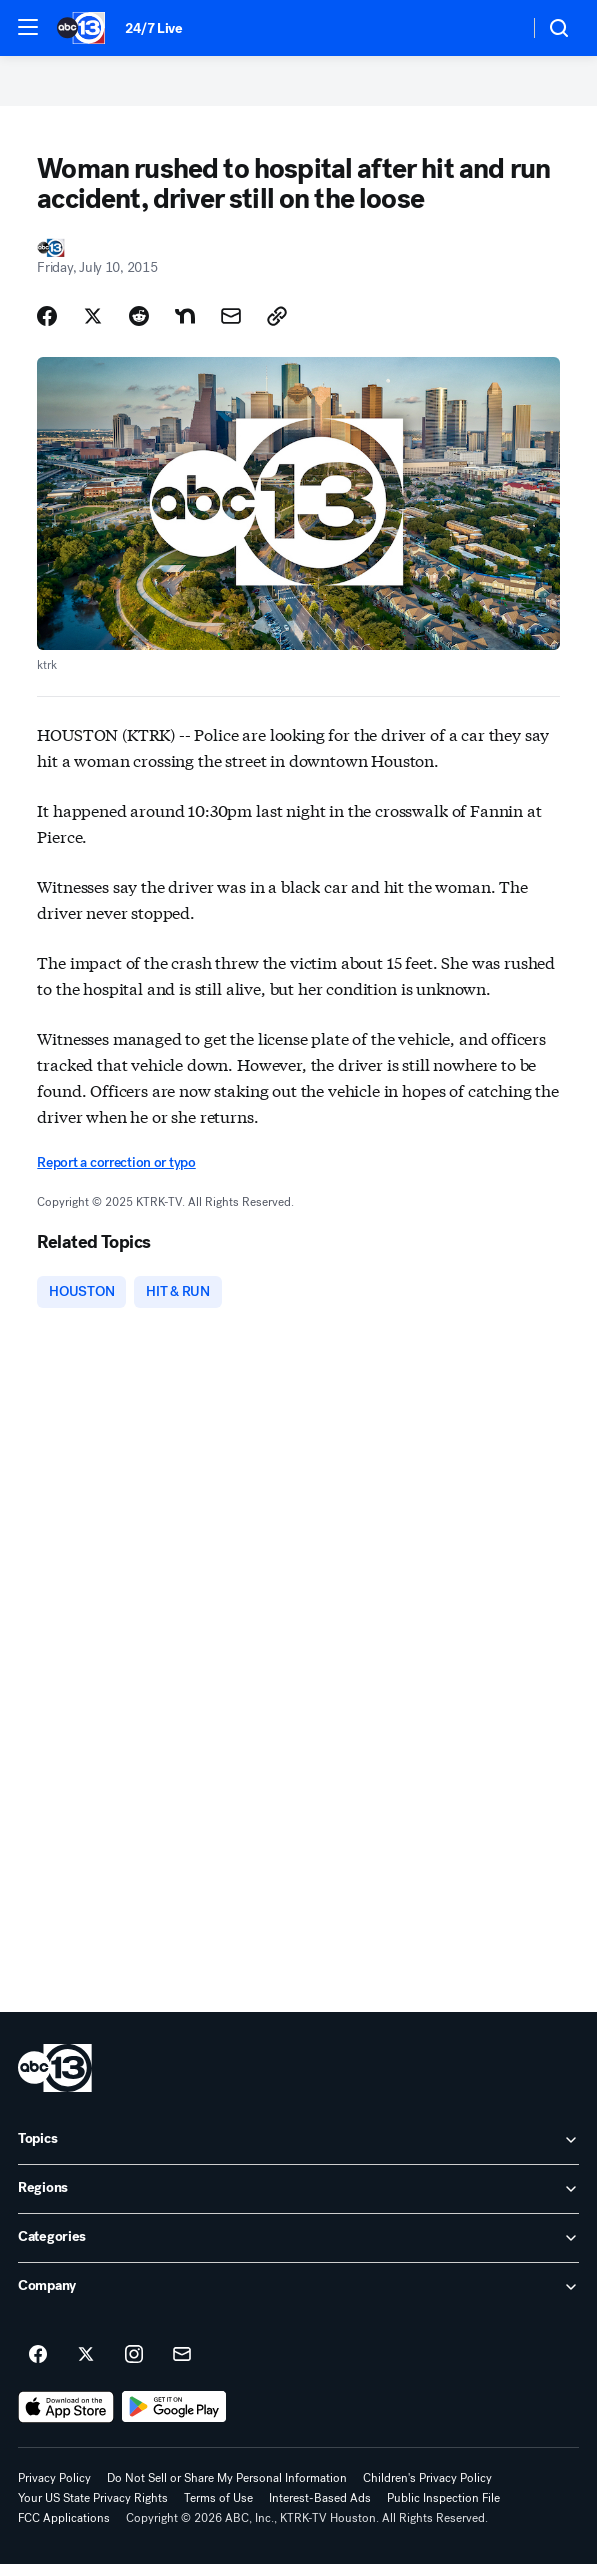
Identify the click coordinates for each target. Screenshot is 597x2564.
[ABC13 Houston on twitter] (86, 2355)
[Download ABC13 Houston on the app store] (66, 2407)
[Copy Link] (277, 316)
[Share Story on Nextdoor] (185, 316)
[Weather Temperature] (497, 28)
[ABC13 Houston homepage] (81, 28)
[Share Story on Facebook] (47, 316)
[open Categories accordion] (298, 2238)
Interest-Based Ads (320, 2498)
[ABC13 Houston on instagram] (134, 2355)
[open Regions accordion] (298, 2189)
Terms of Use (218, 2498)
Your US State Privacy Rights (93, 2498)
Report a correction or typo (116, 1162)
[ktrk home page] (55, 2068)
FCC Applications (64, 2518)
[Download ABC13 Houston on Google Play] (174, 2407)
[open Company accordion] (298, 2287)
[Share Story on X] (93, 316)
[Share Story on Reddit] (139, 316)
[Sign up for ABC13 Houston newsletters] (182, 2355)
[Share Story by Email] (231, 316)
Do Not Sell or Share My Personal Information (227, 2478)
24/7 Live (153, 28)
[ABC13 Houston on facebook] (38, 2355)
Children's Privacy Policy (427, 2478)
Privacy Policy (54, 2478)
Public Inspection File (443, 2498)
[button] (28, 27)
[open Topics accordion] (298, 2140)
